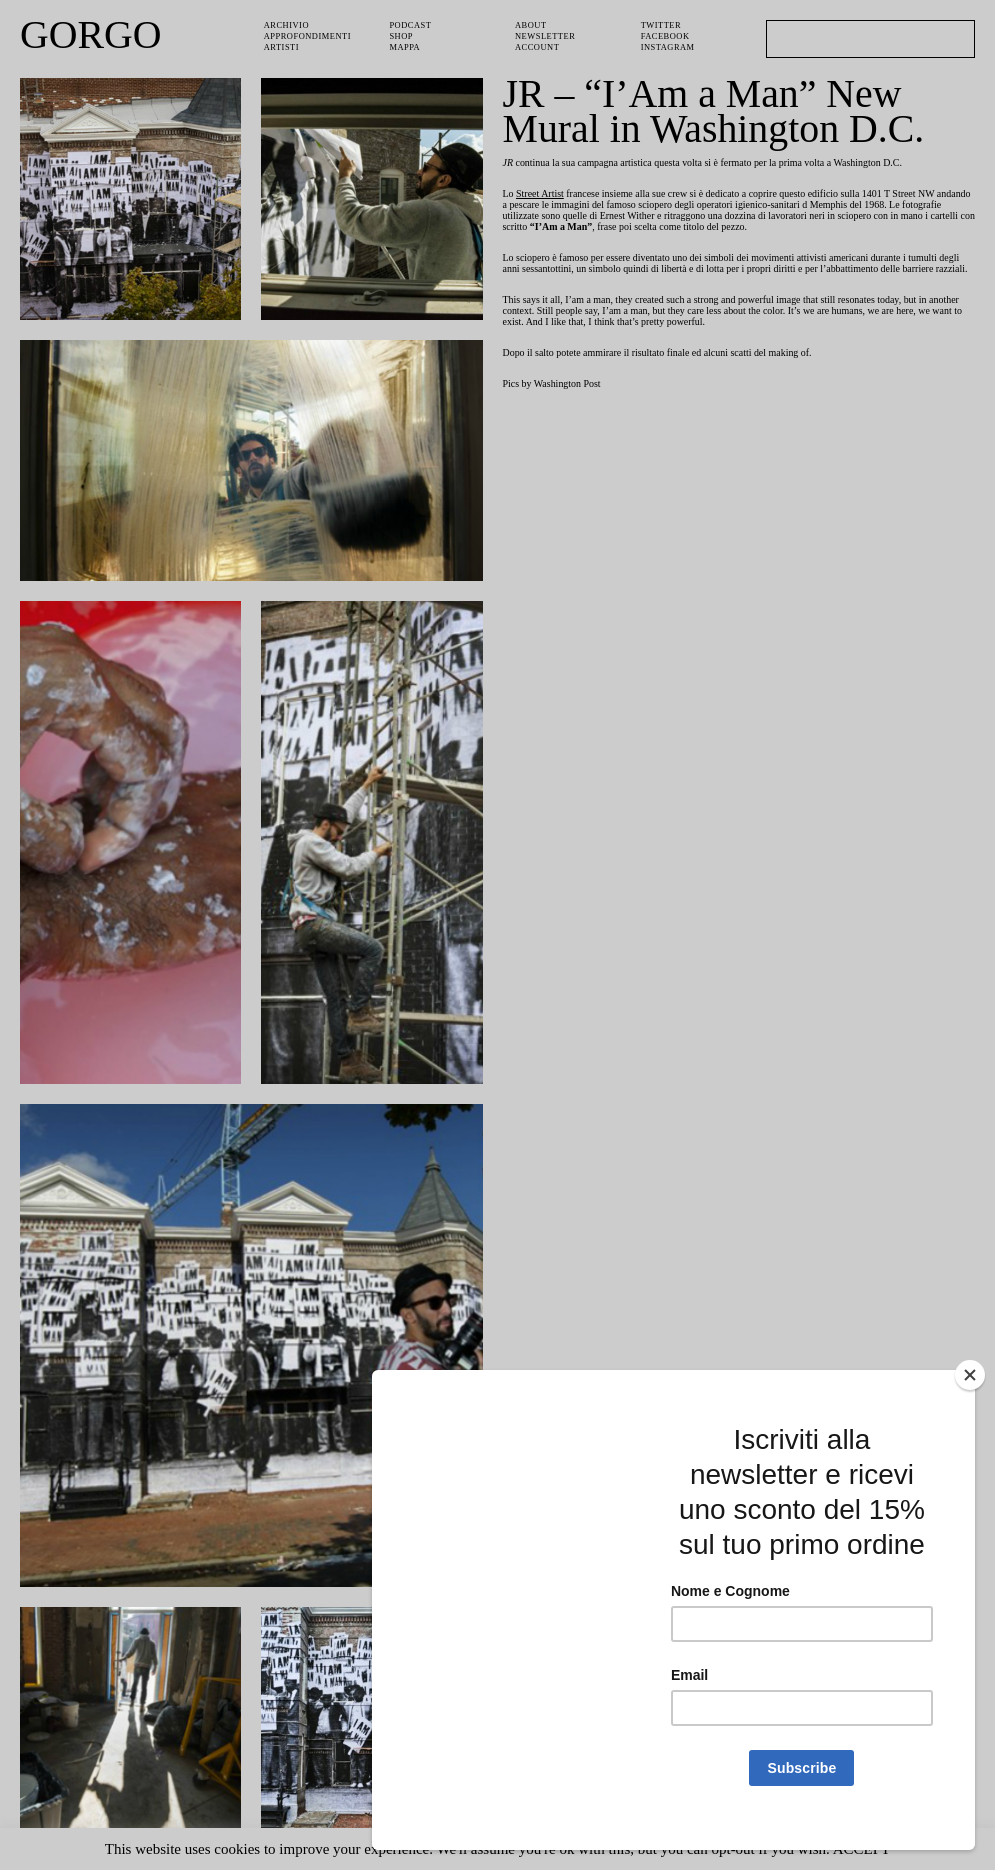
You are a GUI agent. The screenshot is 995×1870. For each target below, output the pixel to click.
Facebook (667, 34)
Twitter (663, 24)
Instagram (669, 44)
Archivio (286, 24)
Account (538, 44)
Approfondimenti (309, 34)
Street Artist (546, 196)
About (532, 24)
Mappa (405, 44)
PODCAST (412, 24)
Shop (402, 34)
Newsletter (548, 34)
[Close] (970, 1397)
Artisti (283, 44)
